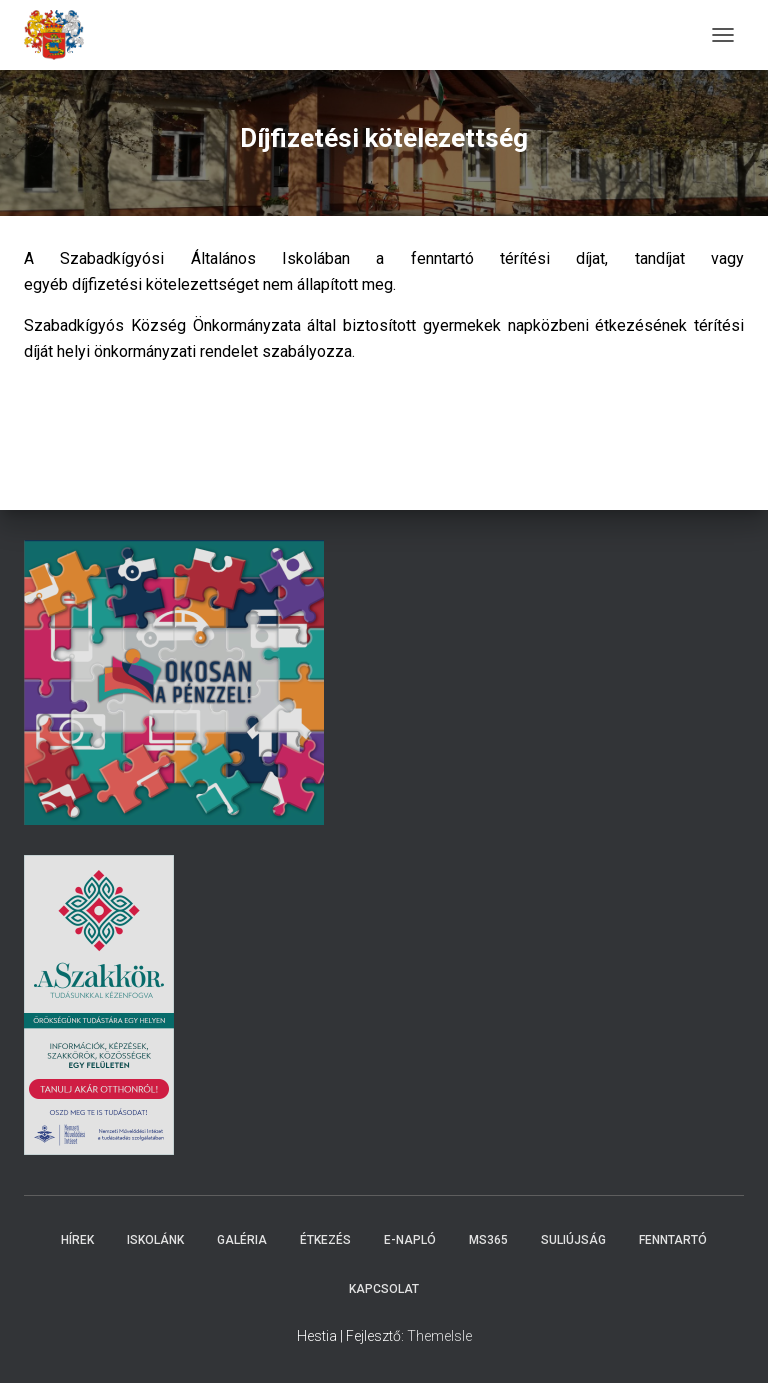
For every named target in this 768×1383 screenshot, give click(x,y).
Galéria (242, 1240)
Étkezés (325, 1240)
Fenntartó (673, 1240)
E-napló (410, 1240)
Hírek (77, 1240)
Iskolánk (155, 1240)
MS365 (488, 1240)
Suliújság (573, 1240)
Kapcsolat (384, 1289)
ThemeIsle (439, 1336)
